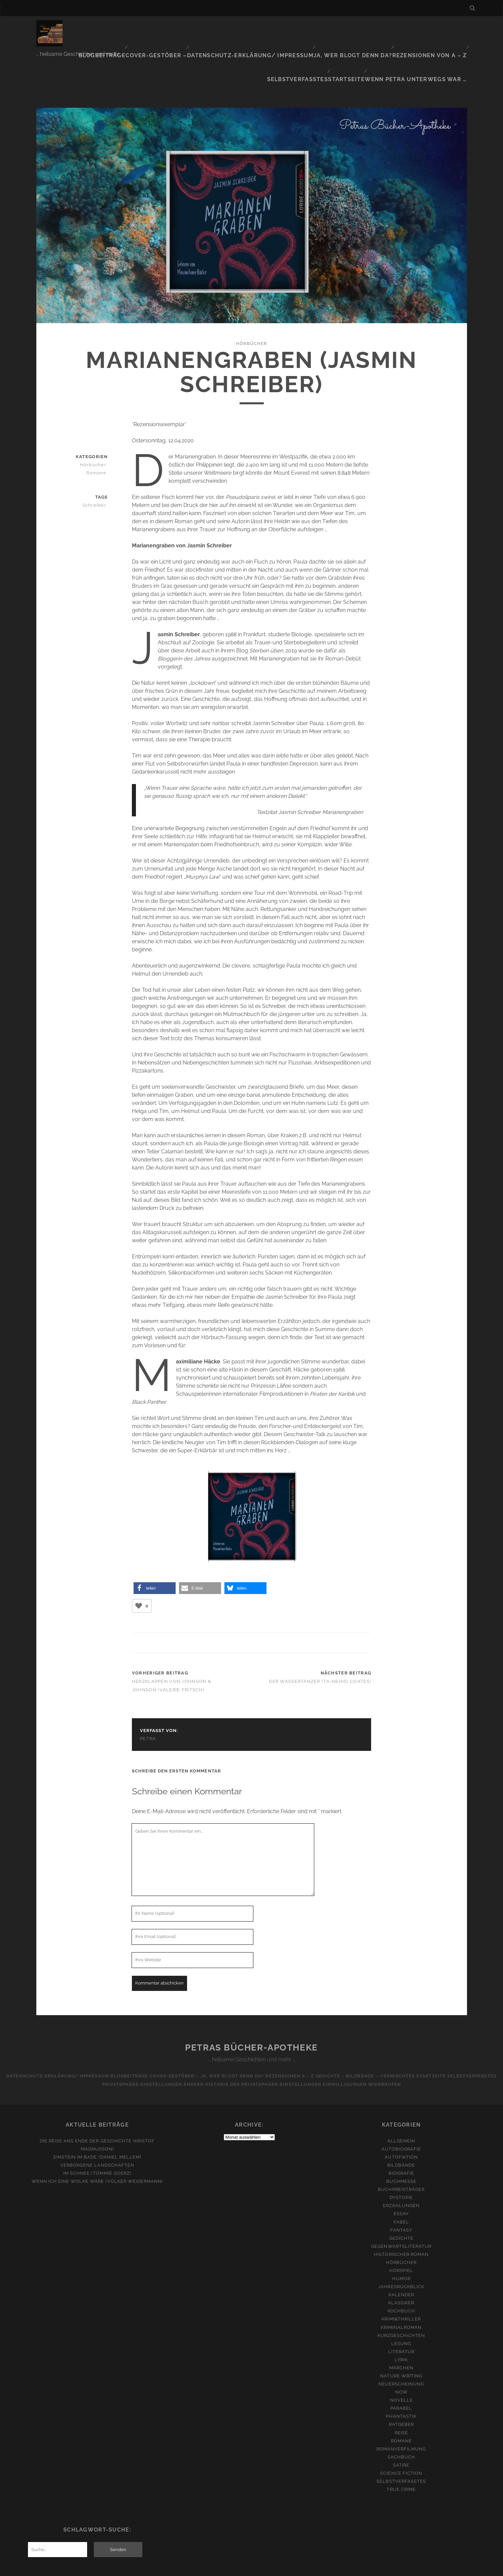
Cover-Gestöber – (136, 28)
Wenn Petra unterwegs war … (425, 36)
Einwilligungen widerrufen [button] (395, 2039)
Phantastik (401, 2372)
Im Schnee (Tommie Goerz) (97, 2129)
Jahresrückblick (401, 2242)
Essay (401, 2169)
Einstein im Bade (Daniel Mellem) (97, 2112)
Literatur (401, 2307)
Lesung (401, 2299)
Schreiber (98, 461)
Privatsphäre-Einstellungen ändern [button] (175, 2039)
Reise (401, 2388)
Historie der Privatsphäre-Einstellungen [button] (291, 2039)
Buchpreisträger (401, 2145)
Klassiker (401, 2258)
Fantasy (401, 2185)
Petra (148, 1694)
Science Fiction (401, 2428)
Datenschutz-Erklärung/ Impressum (219, 28)
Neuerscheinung (401, 2339)
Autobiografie (401, 2104)
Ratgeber (401, 2380)
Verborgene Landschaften (97, 2120)
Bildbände (401, 2120)
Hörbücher (251, 299)
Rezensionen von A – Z (377, 28)
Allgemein (401, 2096)
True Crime (401, 2445)
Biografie (401, 2129)
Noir (401, 2347)
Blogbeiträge (86, 28)
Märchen (401, 2323)
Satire (401, 2420)
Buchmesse (401, 2137)
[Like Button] (139, 1561)
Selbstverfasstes (439, 28)
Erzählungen (401, 2161)
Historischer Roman (401, 2209)
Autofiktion (401, 2112)
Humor (401, 2234)
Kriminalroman (401, 2282)
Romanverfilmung (401, 2404)
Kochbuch (401, 2266)
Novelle (401, 2356)
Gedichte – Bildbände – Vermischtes (401, 2031)
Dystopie (401, 2153)
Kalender (401, 2250)
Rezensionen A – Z (320, 2031)
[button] (155, 1544)
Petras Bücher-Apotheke (251, 2003)
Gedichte (401, 2193)
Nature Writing (401, 2331)
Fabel (401, 2177)
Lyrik (401, 2315)
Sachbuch (401, 2412)
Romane (99, 428)
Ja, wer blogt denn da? (308, 28)
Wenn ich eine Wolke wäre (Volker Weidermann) (97, 2137)
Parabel (401, 2364)
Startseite (363, 36)
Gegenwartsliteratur (401, 2201)
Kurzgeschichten (401, 2291)
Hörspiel (401, 2226)
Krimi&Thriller (401, 2274)
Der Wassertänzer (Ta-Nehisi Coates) (320, 1636)
